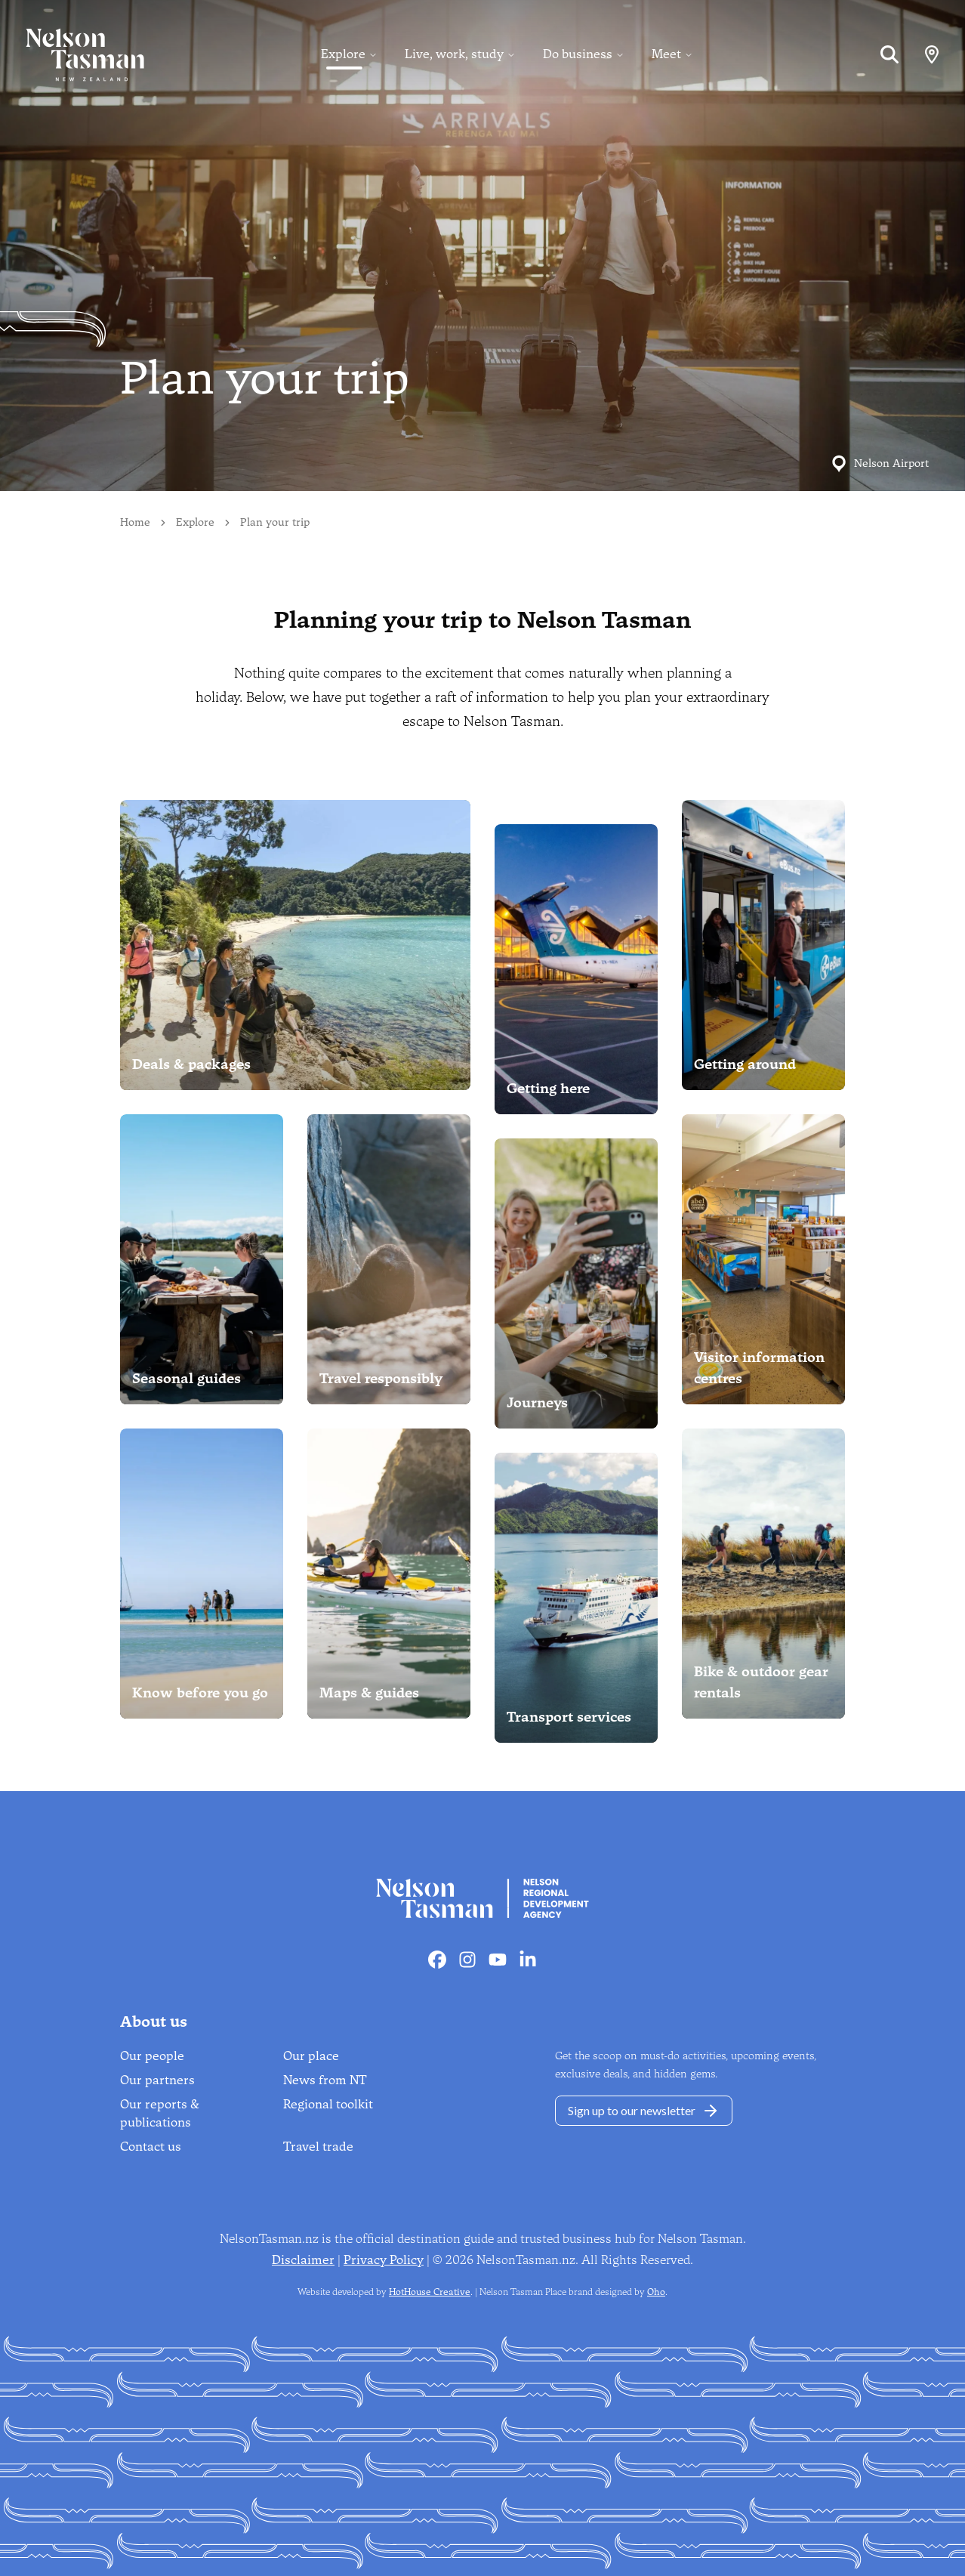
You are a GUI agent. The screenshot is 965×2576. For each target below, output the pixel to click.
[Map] (932, 54)
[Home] (72, 54)
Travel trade (318, 2146)
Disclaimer (303, 2260)
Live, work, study (454, 54)
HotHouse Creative (429, 2292)
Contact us (150, 2146)
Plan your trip (275, 522)
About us (153, 2021)
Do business (577, 54)
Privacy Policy (384, 2260)
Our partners (157, 2080)
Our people (152, 2056)
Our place (311, 2056)
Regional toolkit (328, 2104)
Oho (656, 2292)
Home (135, 522)
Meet (666, 54)
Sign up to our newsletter (644, 2111)
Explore (343, 54)
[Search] (889, 54)
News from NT (325, 2080)
